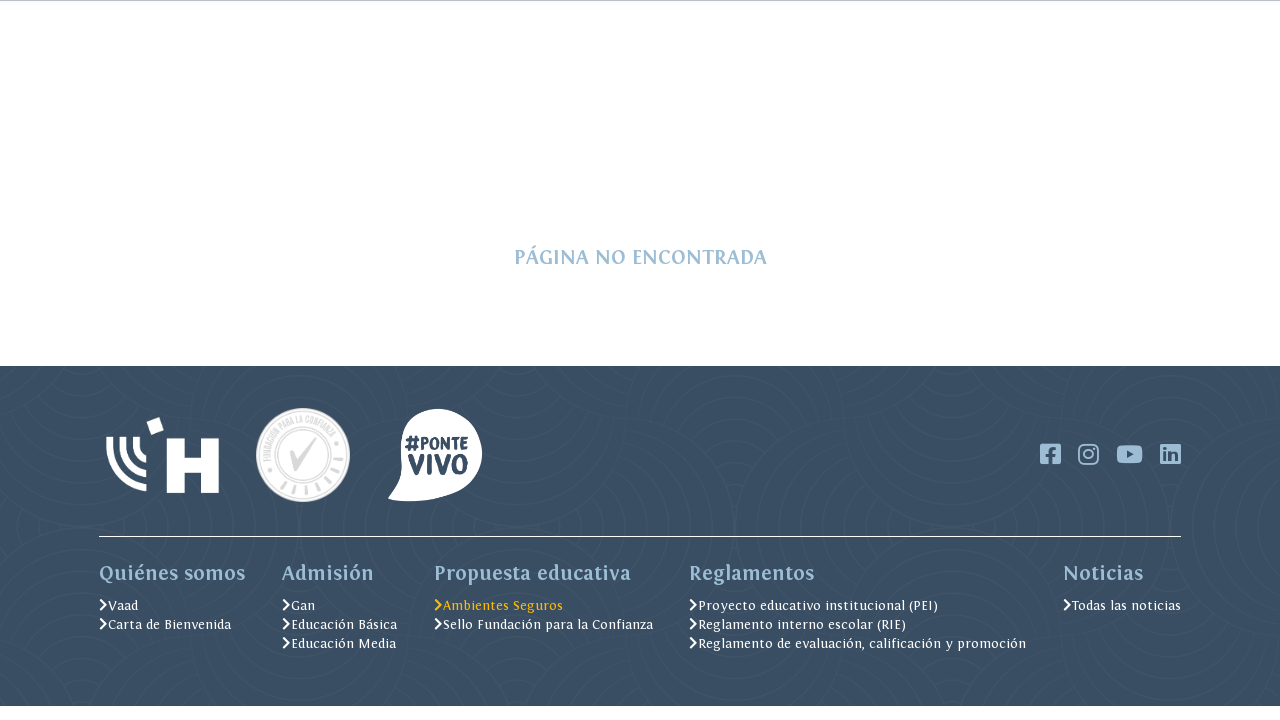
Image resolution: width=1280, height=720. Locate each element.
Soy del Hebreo (236, 133)
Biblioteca (675, 20)
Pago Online (266, 20)
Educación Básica (339, 624)
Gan (298, 605)
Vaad (118, 605)
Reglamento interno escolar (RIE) (797, 624)
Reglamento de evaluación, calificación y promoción (857, 643)
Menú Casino (513, 20)
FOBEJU (344, 20)
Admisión (135, 133)
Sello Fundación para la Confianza (543, 624)
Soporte (898, 20)
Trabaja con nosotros (790, 20)
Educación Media (339, 643)
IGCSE (982, 20)
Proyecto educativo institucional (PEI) (813, 605)
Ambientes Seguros (786, 133)
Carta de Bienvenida (165, 624)
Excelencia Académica (621, 133)
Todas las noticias (1122, 605)
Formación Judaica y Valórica (414, 133)
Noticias (411, 20)
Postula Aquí (1114, 133)
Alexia (606, 20)
